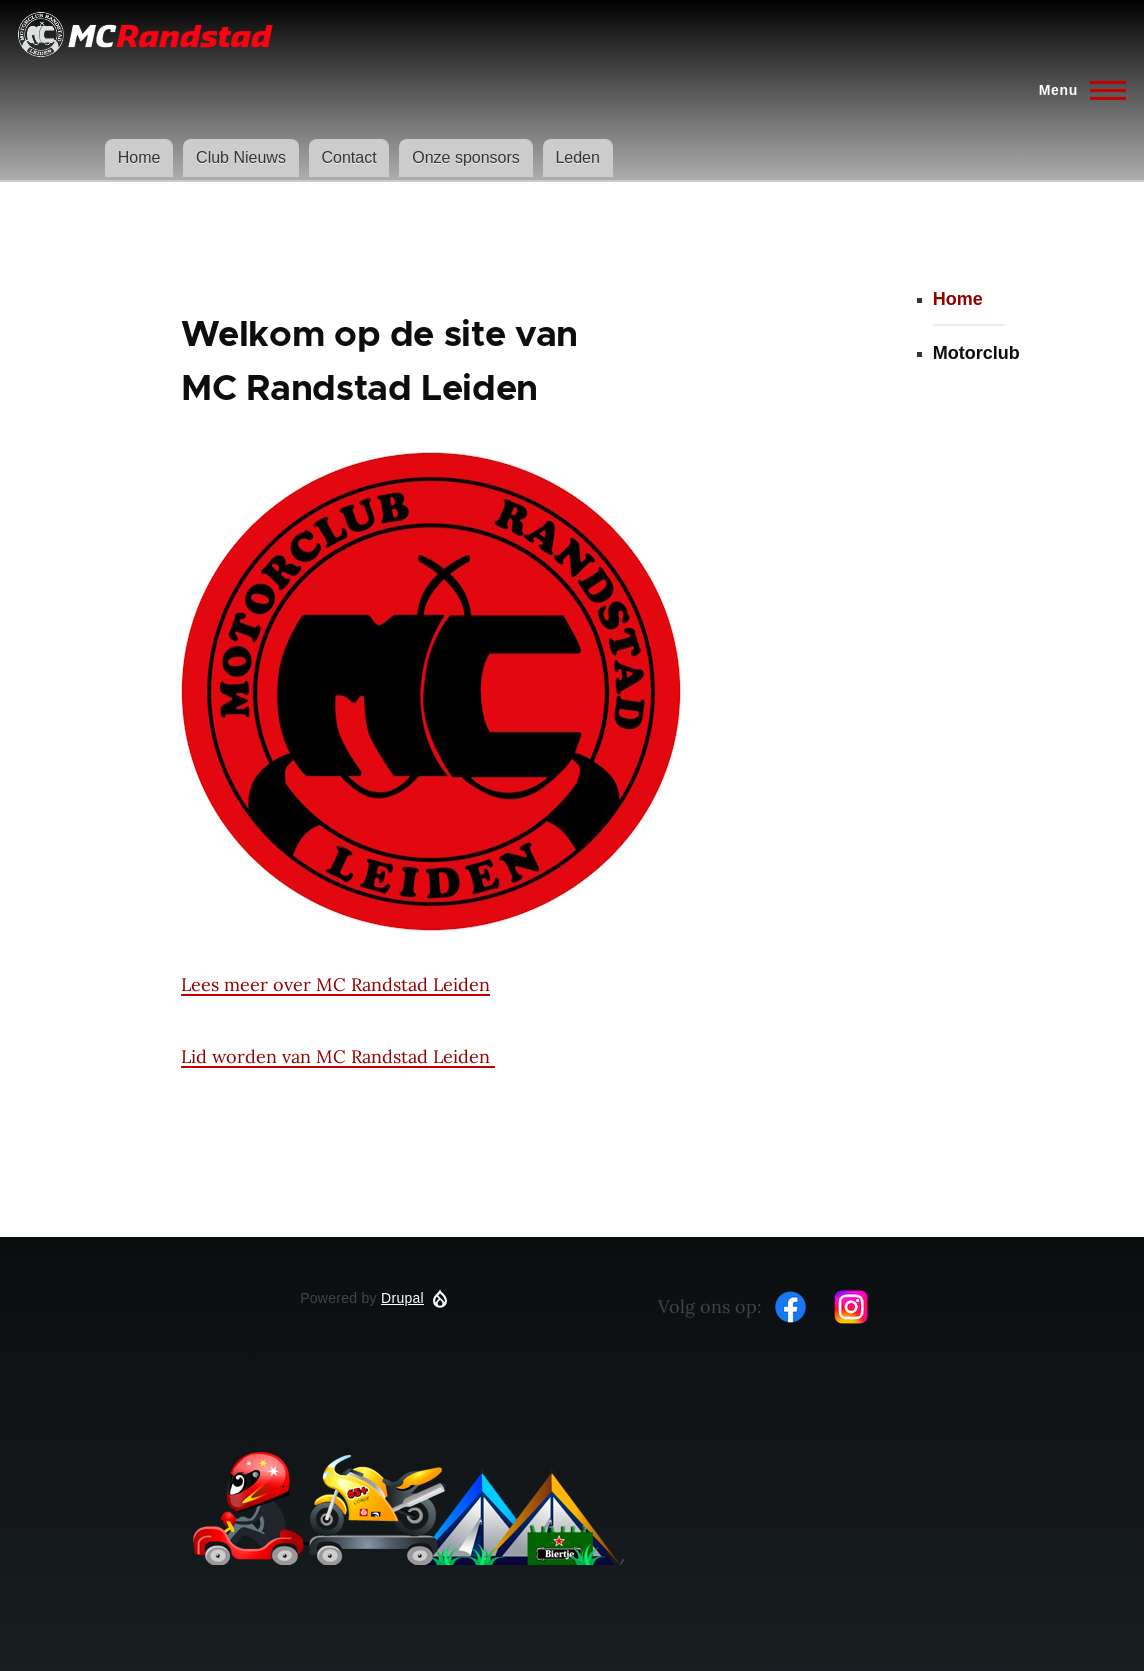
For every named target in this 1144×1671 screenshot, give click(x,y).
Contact (348, 157)
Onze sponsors (466, 157)
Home (139, 157)
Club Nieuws (241, 157)
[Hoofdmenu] (1076, 90)
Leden (577, 157)
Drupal (402, 1298)
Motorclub (976, 353)
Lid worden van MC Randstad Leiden (338, 1056)
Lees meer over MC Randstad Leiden (335, 984)
